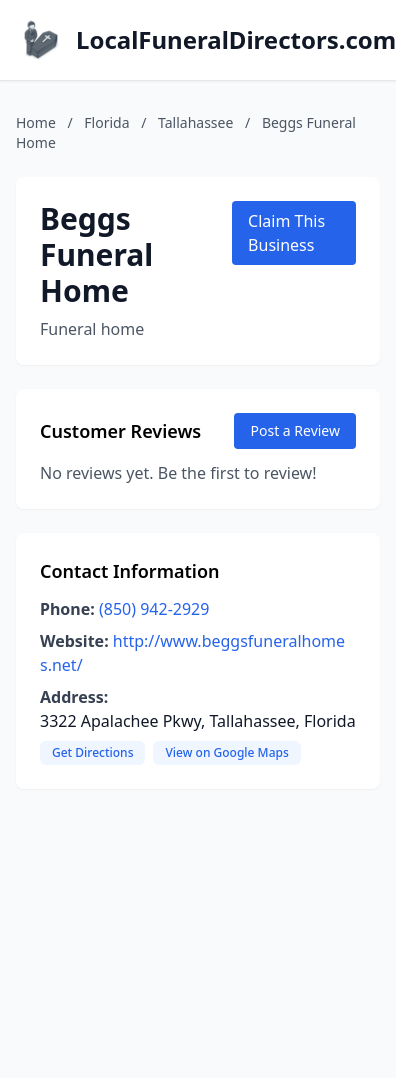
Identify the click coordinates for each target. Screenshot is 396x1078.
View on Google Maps (226, 752)
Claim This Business (286, 233)
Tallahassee (195, 122)
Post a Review (295, 430)
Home (36, 122)
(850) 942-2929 (154, 609)
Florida (106, 122)
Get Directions (92, 752)
